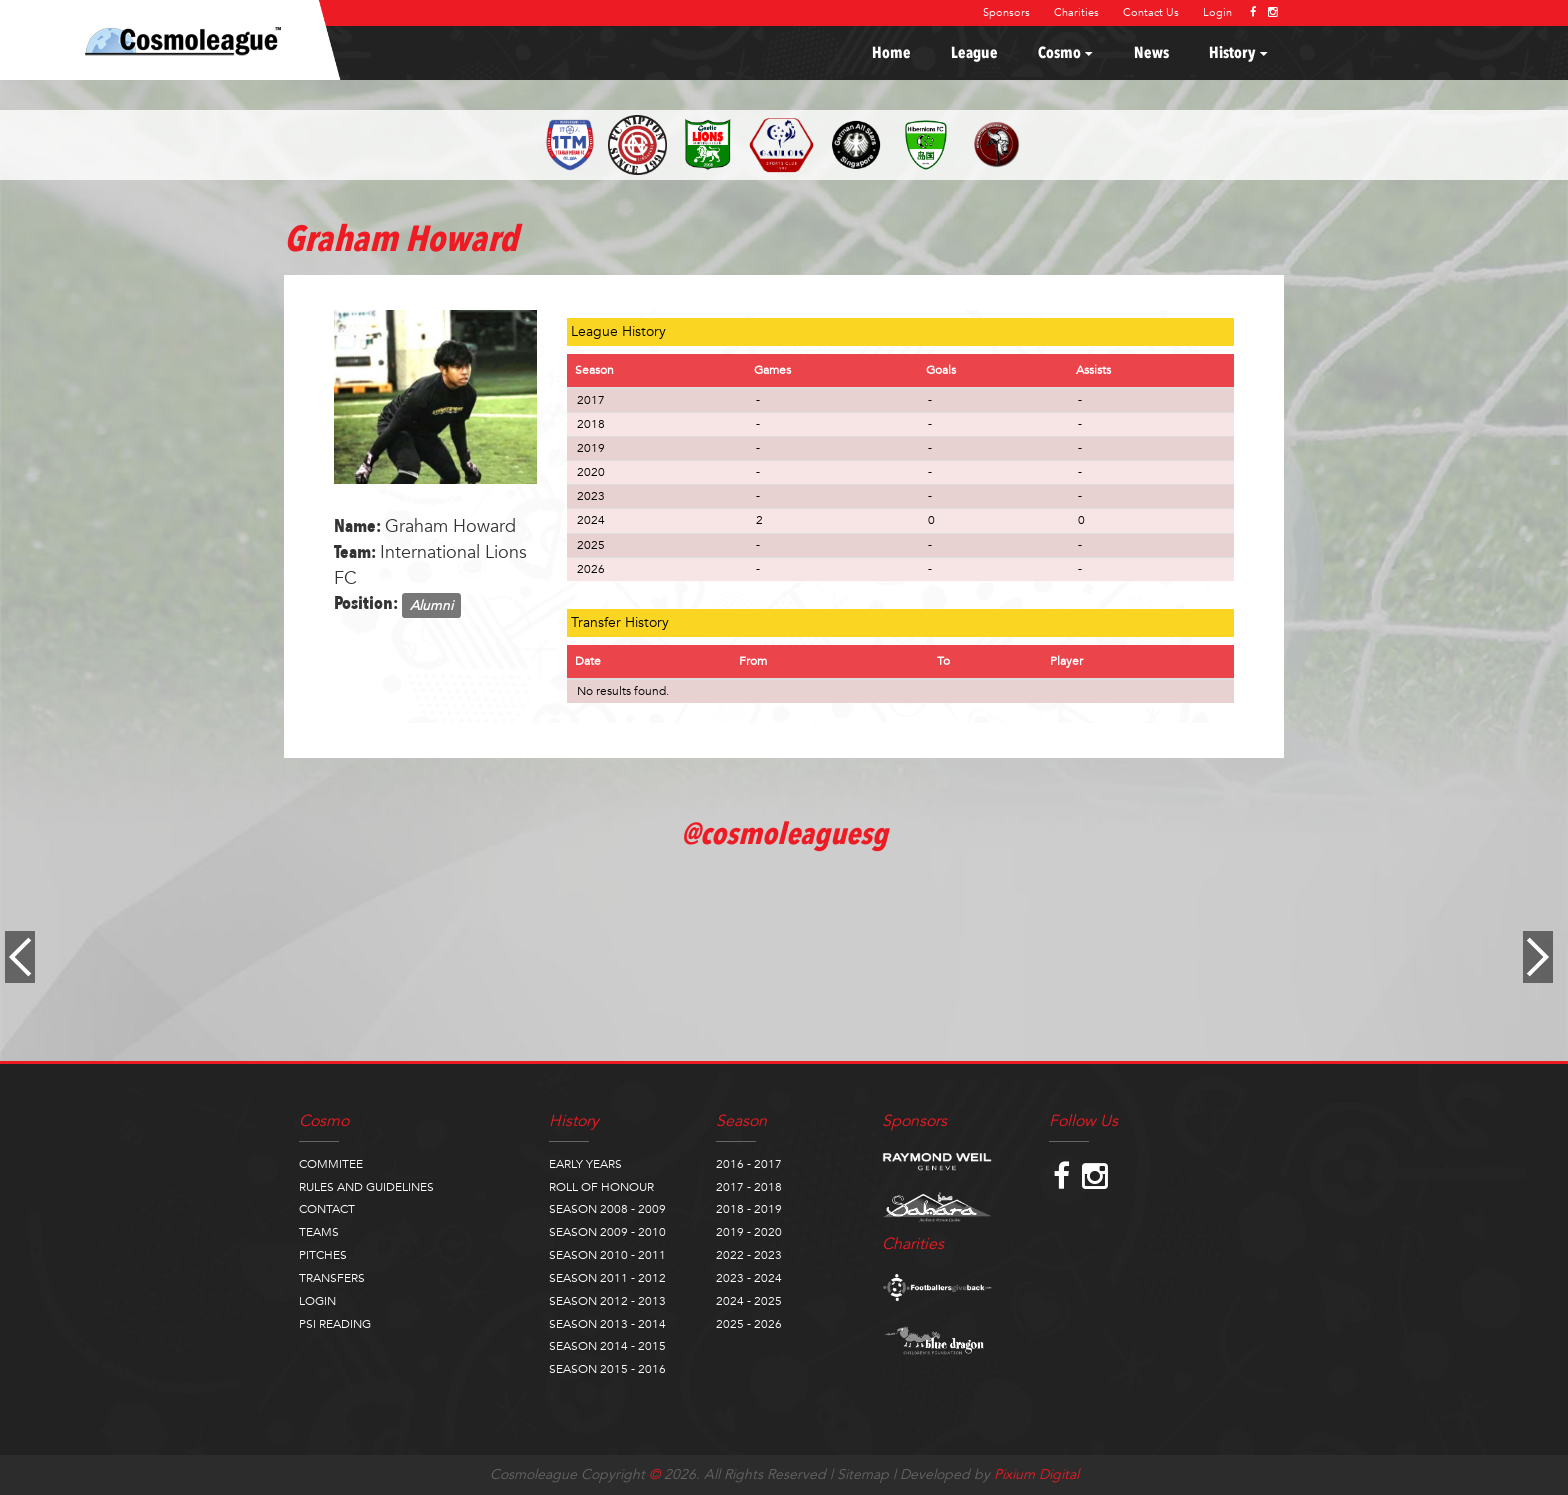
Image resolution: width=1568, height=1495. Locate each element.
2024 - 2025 (749, 1301)
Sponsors (1006, 12)
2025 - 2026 (749, 1324)
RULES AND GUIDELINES (366, 1187)
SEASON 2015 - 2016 (607, 1369)
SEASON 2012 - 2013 (607, 1301)
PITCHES (323, 1255)
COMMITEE (331, 1164)
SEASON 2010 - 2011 (607, 1255)
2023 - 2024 (749, 1278)
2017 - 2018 (749, 1187)
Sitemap (863, 1474)
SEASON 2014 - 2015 (607, 1346)
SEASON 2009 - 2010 (607, 1232)
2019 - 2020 (749, 1232)
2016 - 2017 (749, 1164)
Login (1217, 12)
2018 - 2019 (749, 1209)
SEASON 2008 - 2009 (607, 1209)
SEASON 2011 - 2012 (607, 1278)
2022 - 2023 (749, 1255)
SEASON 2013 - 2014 (607, 1324)
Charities (1076, 12)
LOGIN (317, 1301)
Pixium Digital (1036, 1474)
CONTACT (327, 1209)
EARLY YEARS (585, 1164)
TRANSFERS (332, 1278)
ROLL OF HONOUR (601, 1187)
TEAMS (319, 1232)
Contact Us (1151, 12)
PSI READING (335, 1324)
